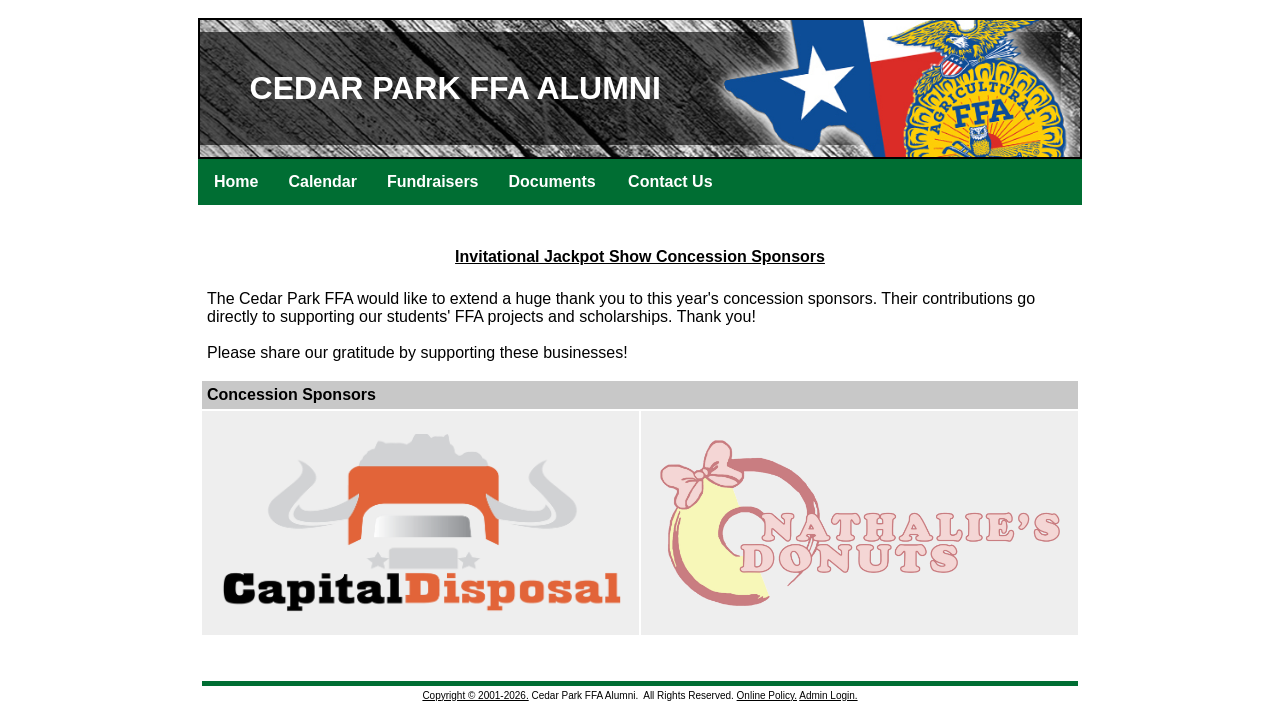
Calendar (322, 181)
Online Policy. (767, 695)
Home (236, 181)
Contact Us (670, 181)
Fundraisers (433, 181)
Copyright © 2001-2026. (475, 695)
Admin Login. (828, 695)
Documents (552, 181)
